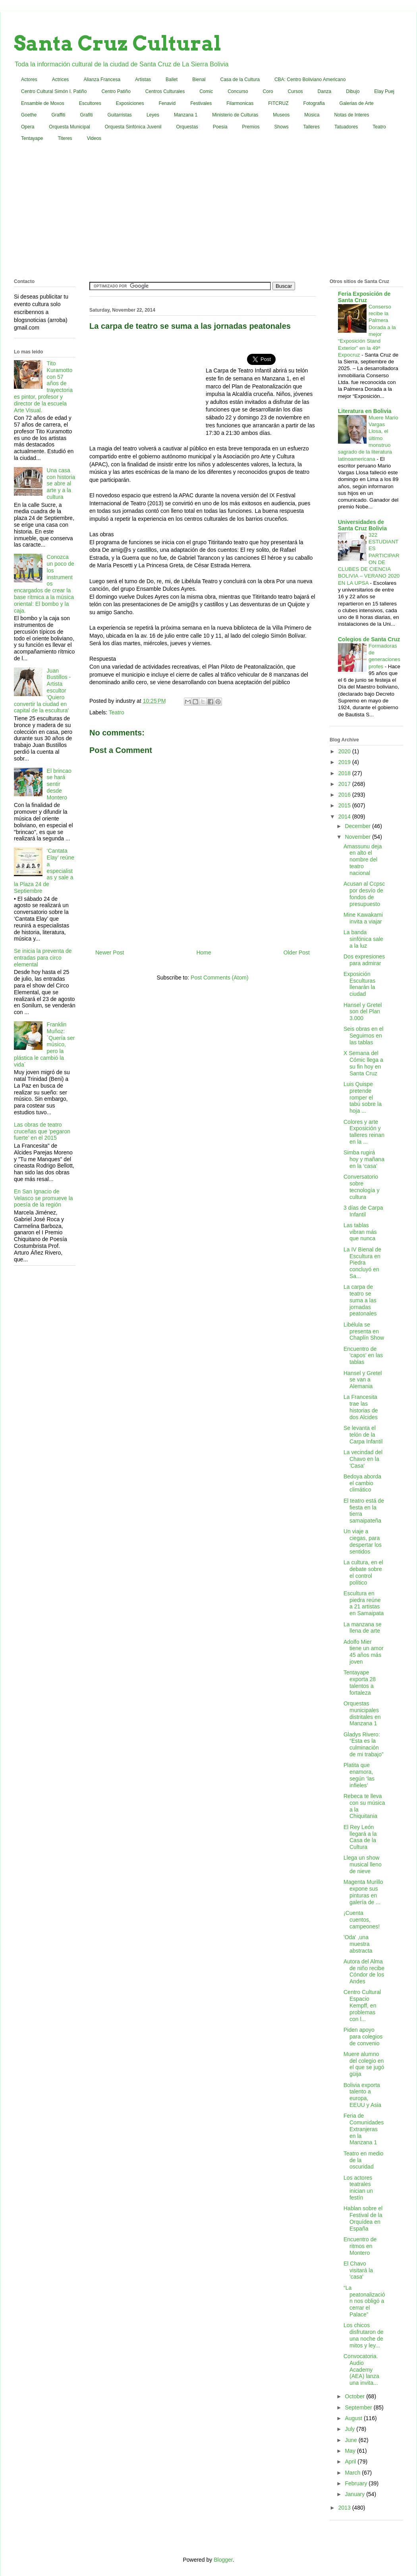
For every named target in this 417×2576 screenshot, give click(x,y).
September (359, 2407)
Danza (325, 91)
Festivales (201, 103)
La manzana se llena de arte (363, 1627)
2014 (345, 816)
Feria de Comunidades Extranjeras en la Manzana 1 (364, 2128)
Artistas (143, 79)
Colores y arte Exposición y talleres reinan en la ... (364, 1132)
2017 (345, 784)
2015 (345, 805)
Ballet (172, 79)
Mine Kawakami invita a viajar (363, 918)
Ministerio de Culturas (235, 115)
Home (203, 952)
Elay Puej (384, 91)
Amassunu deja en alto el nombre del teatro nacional (363, 859)
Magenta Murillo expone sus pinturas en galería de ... (363, 1892)
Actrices (60, 79)
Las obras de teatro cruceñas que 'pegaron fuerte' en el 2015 (42, 1131)
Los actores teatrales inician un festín (358, 2187)
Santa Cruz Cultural (117, 43)
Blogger (223, 2560)
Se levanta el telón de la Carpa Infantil (363, 1435)
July (350, 2429)
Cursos (295, 91)
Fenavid (167, 103)
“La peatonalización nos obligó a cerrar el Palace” (364, 2301)
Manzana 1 (185, 115)
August (354, 2418)
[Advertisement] (209, 212)
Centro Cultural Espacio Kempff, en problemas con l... (362, 2005)
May (351, 2451)
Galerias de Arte (357, 103)
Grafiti (86, 115)
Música (311, 115)
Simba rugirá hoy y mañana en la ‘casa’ (364, 1159)
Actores (29, 79)
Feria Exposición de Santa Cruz (364, 297)
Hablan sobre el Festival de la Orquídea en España (363, 2218)
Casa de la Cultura (240, 79)
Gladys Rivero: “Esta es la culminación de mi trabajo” (364, 1744)
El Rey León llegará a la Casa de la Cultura (360, 1837)
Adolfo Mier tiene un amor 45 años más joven (364, 1652)
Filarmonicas (239, 103)
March (353, 2472)
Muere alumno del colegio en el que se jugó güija (364, 2064)
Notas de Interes (351, 115)
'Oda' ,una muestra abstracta (358, 1944)
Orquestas (187, 127)
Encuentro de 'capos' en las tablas (363, 1356)
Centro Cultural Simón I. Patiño (54, 91)
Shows (281, 127)
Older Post (297, 952)
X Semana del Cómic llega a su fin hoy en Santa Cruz (363, 1063)
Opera (27, 127)
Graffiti (58, 115)
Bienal (198, 79)
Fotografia (314, 103)
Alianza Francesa (101, 79)
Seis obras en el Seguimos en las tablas (363, 1036)
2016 (345, 794)
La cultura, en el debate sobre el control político (363, 1572)
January (355, 2494)
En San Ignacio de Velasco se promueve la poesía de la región (43, 1198)
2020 (345, 751)
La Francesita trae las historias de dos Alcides (361, 1407)
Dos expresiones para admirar (364, 959)
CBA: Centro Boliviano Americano (310, 79)
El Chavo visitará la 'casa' (358, 2270)
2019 (345, 762)
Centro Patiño (115, 91)
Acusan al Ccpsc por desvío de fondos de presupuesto (364, 894)
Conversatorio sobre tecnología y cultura (362, 1187)
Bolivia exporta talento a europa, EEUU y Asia (362, 2095)
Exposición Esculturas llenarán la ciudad (359, 984)
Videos (94, 138)
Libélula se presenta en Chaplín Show (364, 1331)
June (351, 2440)
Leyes (153, 115)
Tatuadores (346, 127)
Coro (268, 91)
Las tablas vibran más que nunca (360, 1232)
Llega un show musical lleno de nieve (363, 1864)
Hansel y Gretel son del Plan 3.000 (363, 1012)
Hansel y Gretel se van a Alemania (363, 1380)
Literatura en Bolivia (365, 411)
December (358, 826)
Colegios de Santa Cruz (369, 639)
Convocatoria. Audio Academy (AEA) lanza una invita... (361, 2369)
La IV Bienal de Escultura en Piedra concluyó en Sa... (362, 1262)
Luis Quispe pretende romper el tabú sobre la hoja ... (363, 1097)
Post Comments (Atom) (219, 977)
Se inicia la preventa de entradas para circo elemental (43, 958)
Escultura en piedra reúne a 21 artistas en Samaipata (364, 1603)
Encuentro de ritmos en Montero (360, 2246)
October (355, 2396)
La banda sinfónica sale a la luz (363, 939)
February (357, 2483)
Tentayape (32, 138)
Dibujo (352, 91)
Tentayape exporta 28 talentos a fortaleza (360, 1682)
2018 (345, 773)
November (358, 837)
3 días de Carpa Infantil (363, 1211)
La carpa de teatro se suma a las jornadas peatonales (360, 1300)
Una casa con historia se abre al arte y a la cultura (61, 483)
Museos (281, 115)
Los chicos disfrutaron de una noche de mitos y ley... (364, 2335)
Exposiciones (130, 103)
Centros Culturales (165, 91)
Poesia (220, 127)
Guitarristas (120, 115)
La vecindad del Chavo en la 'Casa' (363, 1459)
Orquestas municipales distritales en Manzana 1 (362, 1713)
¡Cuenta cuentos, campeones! (362, 1920)
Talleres (311, 127)
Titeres (65, 138)
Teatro (379, 127)
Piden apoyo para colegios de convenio (363, 2036)
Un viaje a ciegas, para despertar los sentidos (363, 1541)
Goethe (29, 115)
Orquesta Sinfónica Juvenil (133, 127)
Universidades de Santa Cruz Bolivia (362, 525)
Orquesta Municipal (69, 127)
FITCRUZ (278, 103)
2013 (345, 2507)
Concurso (238, 91)
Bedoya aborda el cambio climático (362, 1483)
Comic (206, 91)
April (351, 2461)
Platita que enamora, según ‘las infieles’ (359, 1775)
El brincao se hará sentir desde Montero (59, 784)
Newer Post (109, 952)
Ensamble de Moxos (42, 103)
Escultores (90, 103)
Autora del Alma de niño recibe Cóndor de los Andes (364, 1971)
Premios (251, 127)
